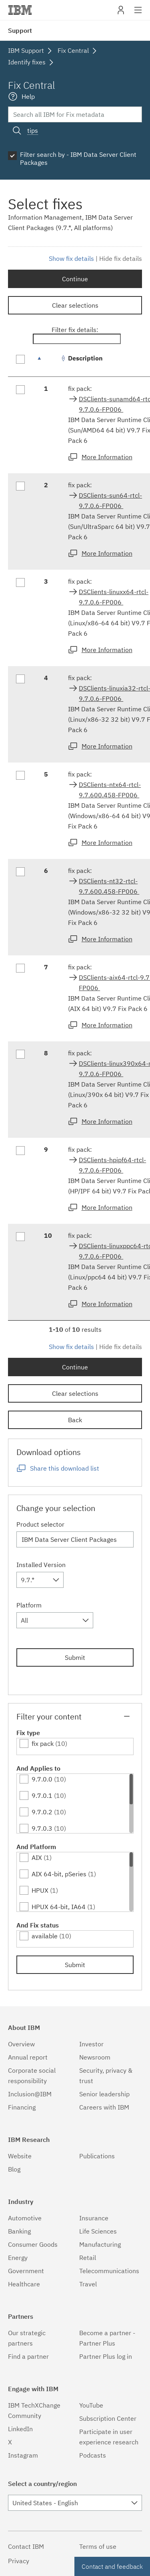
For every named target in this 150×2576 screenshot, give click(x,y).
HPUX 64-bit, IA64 (59, 1907)
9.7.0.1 (42, 1795)
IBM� (20, 10)
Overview (21, 2044)
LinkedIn (20, 2429)
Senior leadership (104, 2094)
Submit (75, 1657)
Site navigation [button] (138, 14)
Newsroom (94, 2057)
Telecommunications (109, 2271)
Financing (22, 2107)
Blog (14, 2169)
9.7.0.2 (42, 1812)
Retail (87, 2258)
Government (26, 2271)
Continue (75, 279)
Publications (97, 2156)
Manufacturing (100, 2244)
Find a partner (28, 2356)
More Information (107, 457)
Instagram (23, 2455)
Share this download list (64, 1468)
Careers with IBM (104, 2107)
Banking (19, 2231)
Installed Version (41, 1565)
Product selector (40, 1524)
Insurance (93, 2218)
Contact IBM (26, 2546)
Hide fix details (120, 258)
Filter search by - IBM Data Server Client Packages (78, 158)
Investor (91, 2044)
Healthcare (24, 2284)
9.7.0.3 (42, 1828)
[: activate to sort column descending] (48, 362)
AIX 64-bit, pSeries (59, 1874)
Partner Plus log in (105, 2356)
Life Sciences (98, 2231)
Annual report (28, 2057)
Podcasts (92, 2455)
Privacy (18, 2561)
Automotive (25, 2218)
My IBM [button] (120, 13)
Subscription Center (107, 2418)
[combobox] (40, 1580)
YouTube (91, 2405)
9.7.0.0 (42, 1779)
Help (28, 96)
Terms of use (97, 2546)
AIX (37, 1857)
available (45, 1936)
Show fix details (71, 258)
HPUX (40, 1890)
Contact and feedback (112, 2566)
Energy (18, 2258)
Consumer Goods (33, 2244)
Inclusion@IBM (30, 2094)
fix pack (43, 1743)
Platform (29, 1605)
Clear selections (75, 305)
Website (20, 2156)
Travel (88, 2284)
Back (75, 1420)
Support (20, 30)
